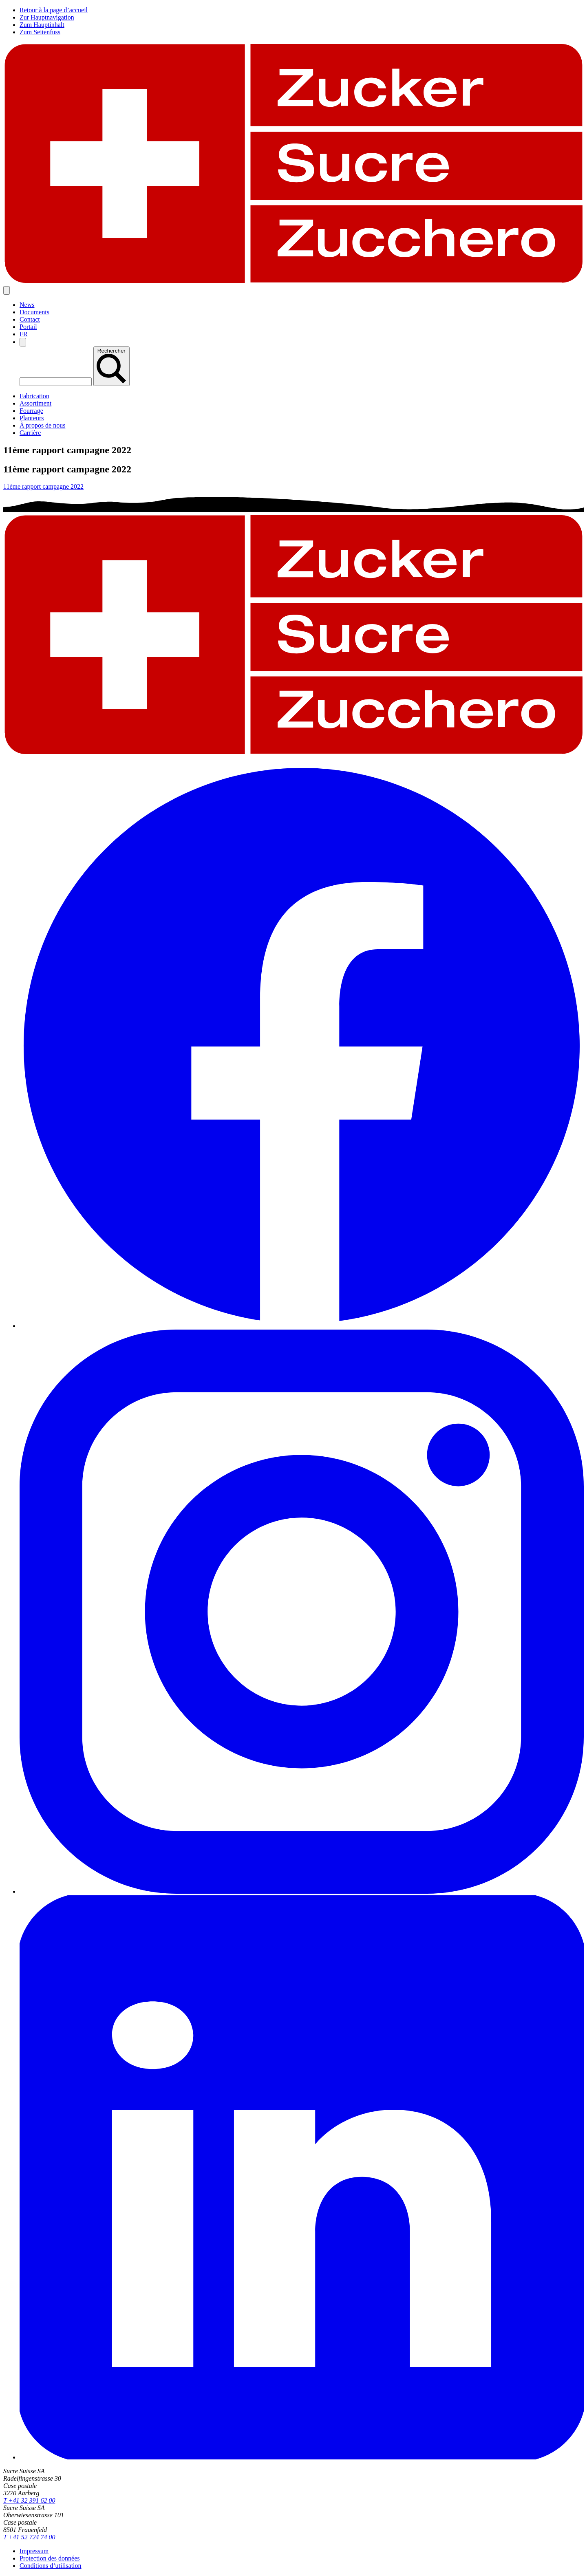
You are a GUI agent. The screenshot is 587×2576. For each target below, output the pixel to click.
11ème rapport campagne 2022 (43, 486)
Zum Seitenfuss (40, 32)
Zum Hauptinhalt (42, 24)
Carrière (30, 432)
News (27, 304)
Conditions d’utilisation (51, 2565)
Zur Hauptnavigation (47, 17)
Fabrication (34, 396)
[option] (24, 334)
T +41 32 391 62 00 (29, 2500)
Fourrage (31, 410)
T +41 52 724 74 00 (29, 2537)
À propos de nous (42, 425)
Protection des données (50, 2558)
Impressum (34, 2550)
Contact (30, 319)
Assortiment (35, 403)
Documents (34, 312)
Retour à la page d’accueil (54, 10)
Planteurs (32, 418)
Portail (28, 326)
